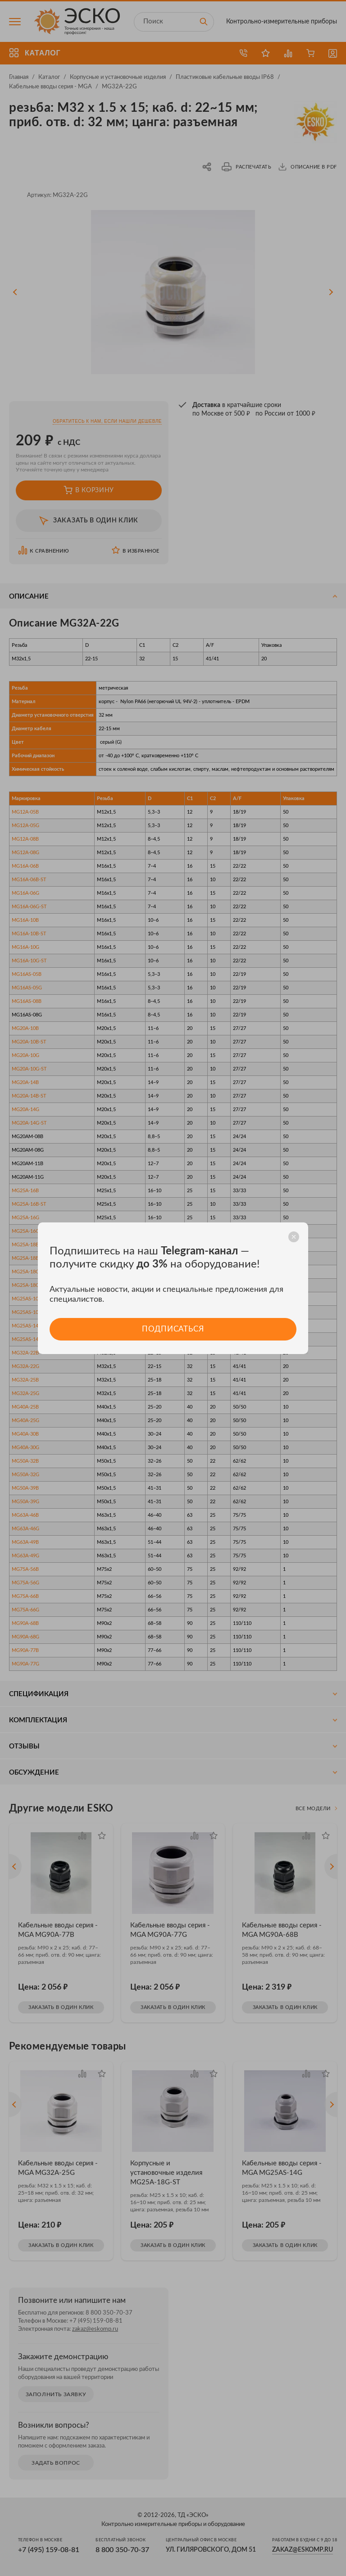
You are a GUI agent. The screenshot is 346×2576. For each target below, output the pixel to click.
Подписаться (173, 1329)
